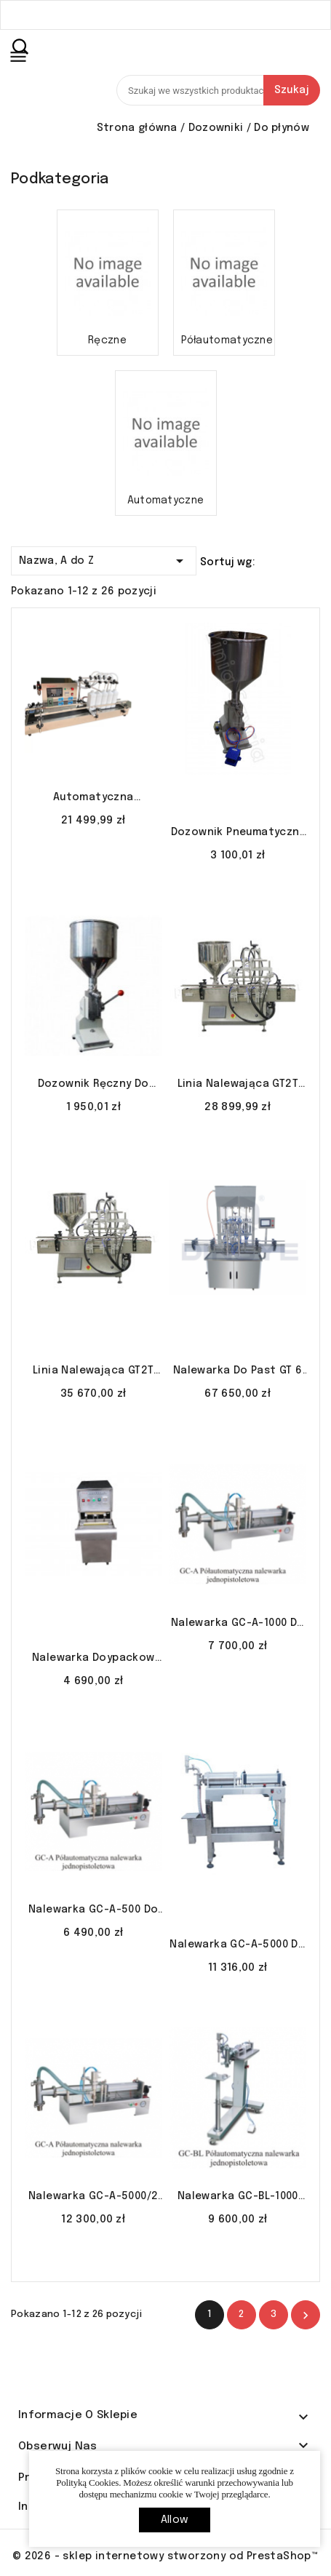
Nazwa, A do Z (103, 558)
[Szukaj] (218, 90)
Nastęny (305, 2315)
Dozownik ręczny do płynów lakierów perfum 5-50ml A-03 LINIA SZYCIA (93, 1085)
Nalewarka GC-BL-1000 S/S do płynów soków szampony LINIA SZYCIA (238, 2197)
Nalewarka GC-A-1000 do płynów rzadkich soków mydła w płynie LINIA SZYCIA (238, 1624)
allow (174, 2520)
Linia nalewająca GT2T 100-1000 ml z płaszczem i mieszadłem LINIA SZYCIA (93, 1372)
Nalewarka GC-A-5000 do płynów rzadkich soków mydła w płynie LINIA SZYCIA (238, 1946)
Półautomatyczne (224, 340)
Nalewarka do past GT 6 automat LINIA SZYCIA (238, 1372)
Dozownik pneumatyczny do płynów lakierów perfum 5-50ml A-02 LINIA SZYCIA (238, 833)
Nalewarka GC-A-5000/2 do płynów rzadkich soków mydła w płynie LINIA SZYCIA (93, 2197)
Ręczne (107, 340)
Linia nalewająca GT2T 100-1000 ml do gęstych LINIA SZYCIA (237, 1085)
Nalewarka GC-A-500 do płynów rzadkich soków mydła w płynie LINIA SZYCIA (93, 1911)
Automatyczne (165, 500)
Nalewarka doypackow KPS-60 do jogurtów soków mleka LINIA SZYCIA (93, 1659)
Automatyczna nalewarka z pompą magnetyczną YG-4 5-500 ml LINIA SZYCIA (93, 798)
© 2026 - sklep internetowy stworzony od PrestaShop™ (165, 2556)
